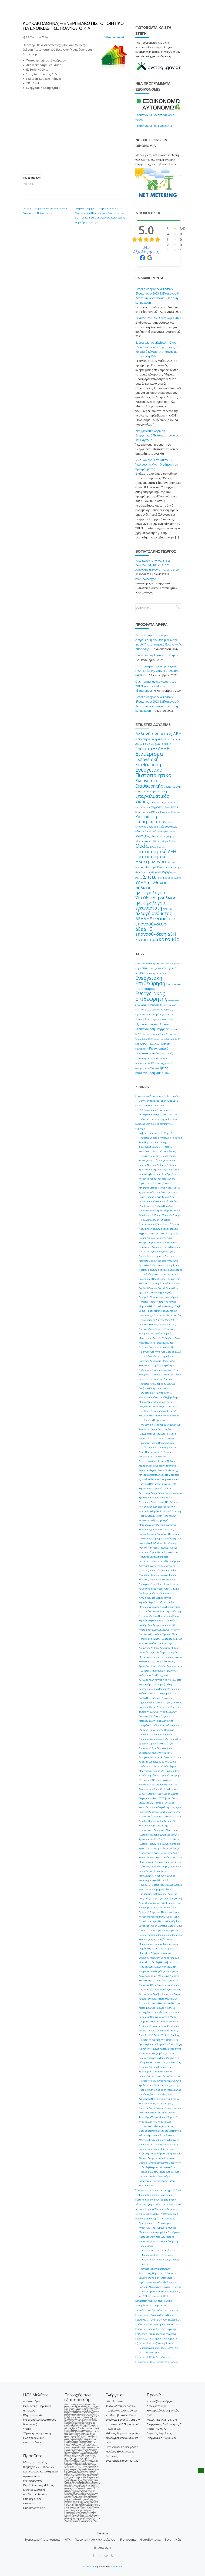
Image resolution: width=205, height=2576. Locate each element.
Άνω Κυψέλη (175, 1884)
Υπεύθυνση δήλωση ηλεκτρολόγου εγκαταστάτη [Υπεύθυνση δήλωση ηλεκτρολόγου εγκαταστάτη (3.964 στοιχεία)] (155, 903)
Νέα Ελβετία (162, 1720)
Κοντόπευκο (145, 1151)
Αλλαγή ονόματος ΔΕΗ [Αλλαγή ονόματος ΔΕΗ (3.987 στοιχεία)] (158, 734)
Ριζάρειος (157, 1370)
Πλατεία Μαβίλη (159, 1884)
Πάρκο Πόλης (158, 1442)
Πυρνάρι (143, 1734)
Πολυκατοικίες (146, 1392)
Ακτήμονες (144, 1493)
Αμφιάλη (177, 2108)
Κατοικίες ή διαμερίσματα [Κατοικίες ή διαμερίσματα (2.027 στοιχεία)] (148, 819)
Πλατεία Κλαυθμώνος (169, 1921)
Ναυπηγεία (145, 2176)
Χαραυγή (157, 1488)
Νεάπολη (155, 1474)
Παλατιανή (175, 1511)
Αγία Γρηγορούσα (157, 1625)
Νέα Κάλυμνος (154, 1698)
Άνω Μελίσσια (165, 1288)
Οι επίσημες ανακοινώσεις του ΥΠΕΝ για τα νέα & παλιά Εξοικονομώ (155, 686)
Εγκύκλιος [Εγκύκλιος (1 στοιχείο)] (158, 968)
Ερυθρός (171, 1875)
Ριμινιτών (144, 1520)
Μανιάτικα (154, 2057)
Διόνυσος (163, 1192)
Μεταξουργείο (146, 1862)
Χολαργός (168, 1370)
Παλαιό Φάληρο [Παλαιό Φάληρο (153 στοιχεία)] (157, 847)
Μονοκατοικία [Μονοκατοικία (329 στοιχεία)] (143, 841)
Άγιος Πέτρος (146, 1452)
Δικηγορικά (165, 1693)
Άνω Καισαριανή (158, 1784)
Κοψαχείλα (172, 1652)
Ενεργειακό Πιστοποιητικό (149, 1105)
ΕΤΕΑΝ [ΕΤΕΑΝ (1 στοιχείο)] (150, 968)
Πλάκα (175, 1916)
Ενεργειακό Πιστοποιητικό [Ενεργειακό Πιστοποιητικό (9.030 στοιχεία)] (153, 772)
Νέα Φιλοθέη (146, 1274)
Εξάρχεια (144, 1957)
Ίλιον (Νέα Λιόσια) (168, 1502)
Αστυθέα (171, 1625)
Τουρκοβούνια (159, 2117)
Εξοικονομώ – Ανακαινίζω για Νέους (154, 2315)
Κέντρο (143, 1165)
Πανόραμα (153, 1233)
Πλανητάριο (172, 1830)
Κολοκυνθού (164, 1934)
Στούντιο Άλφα (146, 1283)
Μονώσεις (147, 2255)
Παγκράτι (175, 1980)
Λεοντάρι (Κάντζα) (148, 1324)
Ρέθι (174, 1483)
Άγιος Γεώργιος (160, 1429)
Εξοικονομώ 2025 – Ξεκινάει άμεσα (153, 2357)
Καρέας (171, 1716)
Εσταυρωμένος (159, 1411)
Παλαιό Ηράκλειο (164, 1206)
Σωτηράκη (170, 1424)
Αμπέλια (164, 1561)
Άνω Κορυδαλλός (162, 2121)
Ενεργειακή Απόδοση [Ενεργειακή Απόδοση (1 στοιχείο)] (158, 973)
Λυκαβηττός (167, 1948)
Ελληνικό (163, 1743)
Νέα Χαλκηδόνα (161, 1584)
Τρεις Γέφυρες (162, 1980)
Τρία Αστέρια (164, 1210)
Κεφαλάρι (168, 1228)
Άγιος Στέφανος (155, 1160)
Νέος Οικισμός (159, 2098)
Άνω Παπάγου (156, 1329)
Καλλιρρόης (157, 1971)
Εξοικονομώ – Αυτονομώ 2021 (161, 2218)
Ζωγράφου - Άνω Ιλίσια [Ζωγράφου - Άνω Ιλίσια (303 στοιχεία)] (164, 807)
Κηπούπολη (145, 1602)
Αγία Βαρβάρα (168, 1351)
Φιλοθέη (169, 1347)
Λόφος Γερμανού (160, 1775)
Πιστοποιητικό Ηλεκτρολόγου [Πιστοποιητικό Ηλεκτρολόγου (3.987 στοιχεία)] (151, 859)
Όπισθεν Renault (166, 1579)
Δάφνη (163, 1734)
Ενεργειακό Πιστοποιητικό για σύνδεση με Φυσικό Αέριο (156, 2199)
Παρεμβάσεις (146, 2245)
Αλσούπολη (169, 1538)
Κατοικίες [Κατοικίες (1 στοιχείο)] (147, 1034)
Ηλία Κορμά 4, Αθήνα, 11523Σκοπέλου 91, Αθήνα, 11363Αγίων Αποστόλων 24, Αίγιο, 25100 (157, 565)
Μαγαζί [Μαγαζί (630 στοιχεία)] (140, 836)
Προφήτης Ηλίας (158, 1155)
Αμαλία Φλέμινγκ (148, 1288)
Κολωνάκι (177, 1934)
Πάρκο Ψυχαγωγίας (149, 2089)
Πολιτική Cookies (158, 2305)
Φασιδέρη (144, 1174)
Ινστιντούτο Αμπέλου (150, 1247)
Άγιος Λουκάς (174, 1989)
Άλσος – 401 (159, 1903)
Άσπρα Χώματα (147, 1597)
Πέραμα (143, 2171)
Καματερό (162, 1520)
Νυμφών (151, 1165)
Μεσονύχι (173, 1470)
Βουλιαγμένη (158, 1702)
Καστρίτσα (162, 1301)
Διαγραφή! (150, 2209)
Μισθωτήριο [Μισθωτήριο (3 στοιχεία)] (142, 1043)
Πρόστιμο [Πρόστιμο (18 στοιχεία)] (142, 1058)
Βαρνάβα (167, 2030)
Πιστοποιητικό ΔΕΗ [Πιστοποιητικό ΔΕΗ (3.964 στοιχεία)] (155, 851)
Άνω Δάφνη (156, 1739)
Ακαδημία (174, 1912)
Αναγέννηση (145, 1406)
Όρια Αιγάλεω (170, 1634)
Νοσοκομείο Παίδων (150, 1907)
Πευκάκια (144, 1155)
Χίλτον (148, 1930)
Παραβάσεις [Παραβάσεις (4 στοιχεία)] (141, 1048)
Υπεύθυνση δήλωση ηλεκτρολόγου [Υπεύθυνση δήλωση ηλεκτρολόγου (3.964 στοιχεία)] (151, 887)
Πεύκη (165, 1338)
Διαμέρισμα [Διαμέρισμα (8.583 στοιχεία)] (149, 753)
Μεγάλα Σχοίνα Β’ (158, 1470)
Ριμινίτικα (160, 1392)
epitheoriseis (157, 2190)
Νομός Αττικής (155, 1133)
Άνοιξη (152, 1169)
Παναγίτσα (159, 1830)
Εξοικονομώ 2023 (163, 2343)
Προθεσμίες (145, 2268)
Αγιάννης (162, 1142)
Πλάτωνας (154, 1483)
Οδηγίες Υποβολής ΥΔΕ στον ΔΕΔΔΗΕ (158, 1100)
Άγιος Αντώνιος (158, 2103)
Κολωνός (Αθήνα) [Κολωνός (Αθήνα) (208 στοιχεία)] (151, 831)
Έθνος (165, 1360)
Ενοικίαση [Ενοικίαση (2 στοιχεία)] (154, 1004)
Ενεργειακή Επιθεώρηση (164, 2241)
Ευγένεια (155, 2112)
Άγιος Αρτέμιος (167, 1898)
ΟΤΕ (161, 1798)
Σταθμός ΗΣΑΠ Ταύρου (151, 1802)
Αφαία (142, 1629)
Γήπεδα (168, 1821)
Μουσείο (143, 1962)
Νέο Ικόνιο (157, 2176)
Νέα (178, 2539)
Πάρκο (171, 2112)
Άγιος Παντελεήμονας (158, 2012)
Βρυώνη (143, 2044)
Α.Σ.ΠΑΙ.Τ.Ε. (144, 1251)
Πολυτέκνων (169, 1515)
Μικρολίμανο (167, 2057)
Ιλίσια (149, 1766)
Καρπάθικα (145, 1269)
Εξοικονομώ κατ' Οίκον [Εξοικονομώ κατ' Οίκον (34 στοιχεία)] (152, 1024)
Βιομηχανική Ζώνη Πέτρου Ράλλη (157, 2180)
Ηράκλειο (151, 1196)
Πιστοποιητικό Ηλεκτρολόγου (165, 1096)
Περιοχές (140, 1128)
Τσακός (143, 1160)
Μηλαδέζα (164, 1688)
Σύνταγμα (144, 1925)
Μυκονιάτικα (146, 1401)
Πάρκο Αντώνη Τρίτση (150, 1515)
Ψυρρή (153, 1925)
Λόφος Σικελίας (171, 1793)
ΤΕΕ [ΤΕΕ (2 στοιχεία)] (152, 1063)
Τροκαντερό (145, 1839)
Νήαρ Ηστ (172, 1784)
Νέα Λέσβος (175, 1269)
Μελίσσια (175, 1283)
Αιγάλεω (168, 1401)
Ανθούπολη (156, 1593)
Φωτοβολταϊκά (143, 2310)
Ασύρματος (166, 1647)
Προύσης (160, 1424)
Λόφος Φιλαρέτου (148, 1798)
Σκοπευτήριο (146, 1789)
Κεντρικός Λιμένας (156, 2053)
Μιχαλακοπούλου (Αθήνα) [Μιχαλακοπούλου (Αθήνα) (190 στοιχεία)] (160, 836)
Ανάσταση (144, 2112)
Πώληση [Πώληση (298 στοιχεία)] (164, 872)
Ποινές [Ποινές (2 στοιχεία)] (169, 1053)
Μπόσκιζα (144, 1474)
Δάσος (149, 1629)
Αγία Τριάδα (163, 1196)
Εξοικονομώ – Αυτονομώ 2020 (162, 2213)
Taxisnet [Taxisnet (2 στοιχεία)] (159, 963)
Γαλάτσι (167, 1488)
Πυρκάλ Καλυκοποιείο (168, 1843)
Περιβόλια (144, 1502)
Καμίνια (155, 2048)
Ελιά (155, 1652)
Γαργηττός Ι (145, 1183)
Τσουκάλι (162, 1661)
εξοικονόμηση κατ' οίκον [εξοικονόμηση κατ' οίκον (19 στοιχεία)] (152, 1073)
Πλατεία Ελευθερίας (166, 1310)
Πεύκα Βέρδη (171, 1620)
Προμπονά (144, 2021)
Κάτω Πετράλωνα (161, 2003)
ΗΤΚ (67, 2539)
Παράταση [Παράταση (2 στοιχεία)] (165, 1044)
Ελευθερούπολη (167, 1543)
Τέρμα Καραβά (154, 2135)
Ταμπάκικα (173, 2098)
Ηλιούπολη (167, 1766)
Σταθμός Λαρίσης (171, 2035)
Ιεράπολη (172, 1411)
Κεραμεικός (159, 1930)
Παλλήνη (160, 1315)
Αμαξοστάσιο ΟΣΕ (148, 2085)
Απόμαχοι (175, 1561)
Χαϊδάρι (143, 1625)
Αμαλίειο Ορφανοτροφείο (152, 1260)
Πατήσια (143, 1989)
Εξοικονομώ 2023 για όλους (154, 126)
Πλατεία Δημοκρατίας (161, 1374)
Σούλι (153, 1661)
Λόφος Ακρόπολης (171, 1866)
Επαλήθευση (146, 1114)
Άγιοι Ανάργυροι (159, 1251)
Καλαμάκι (158, 1670)
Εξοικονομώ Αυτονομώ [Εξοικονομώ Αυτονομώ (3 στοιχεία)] (147, 1014)
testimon (154, 2194)
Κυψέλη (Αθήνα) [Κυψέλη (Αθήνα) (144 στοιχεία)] (168, 831)
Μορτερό (144, 1306)
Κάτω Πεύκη (145, 1342)
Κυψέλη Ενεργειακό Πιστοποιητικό (154, 1123)
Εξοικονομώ (128, 2539)
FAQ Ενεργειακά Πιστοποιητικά (155, 1110)
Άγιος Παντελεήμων (161, 2094)
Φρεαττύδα (145, 2076)
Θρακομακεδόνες (148, 1461)
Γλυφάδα (154, 1725)
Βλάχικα (171, 1684)
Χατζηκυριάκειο (160, 2076)
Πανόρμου (144, 1884)
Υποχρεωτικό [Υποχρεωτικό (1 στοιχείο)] (166, 1063)
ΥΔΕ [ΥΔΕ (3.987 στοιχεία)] (139, 882)
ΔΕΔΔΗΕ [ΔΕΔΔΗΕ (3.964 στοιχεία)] (161, 749)
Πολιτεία (164, 1233)
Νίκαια (142, 2144)
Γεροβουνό (160, 1456)
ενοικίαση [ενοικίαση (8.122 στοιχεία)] (165, 918)
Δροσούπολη (146, 1438)
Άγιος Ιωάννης (155, 1966)
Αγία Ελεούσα (171, 1789)
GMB (178, 2190)
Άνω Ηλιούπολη (155, 1770)
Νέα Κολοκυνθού (171, 1606)
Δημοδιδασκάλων (148, 1146)
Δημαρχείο (155, 1360)
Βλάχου (160, 1524)
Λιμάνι (163, 2112)
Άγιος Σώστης (170, 1966)
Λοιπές (146, 2264)
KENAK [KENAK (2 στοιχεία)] (138, 963)
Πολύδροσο (145, 1370)
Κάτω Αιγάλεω (146, 1415)
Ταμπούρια (145, 2071)
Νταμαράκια (159, 1420)
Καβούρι (143, 1707)
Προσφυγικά (145, 1584)
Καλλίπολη (144, 2048)
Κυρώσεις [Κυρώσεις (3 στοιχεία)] (147, 1038)
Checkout (172, 2204)
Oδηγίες (157, 1114)
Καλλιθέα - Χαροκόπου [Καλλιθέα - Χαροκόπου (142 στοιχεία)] (170, 812)
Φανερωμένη (146, 1379)
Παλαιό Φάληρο (172, 1816)
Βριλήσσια (155, 1174)
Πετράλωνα (165, 1998)
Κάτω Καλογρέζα (168, 1547)
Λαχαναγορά (173, 2085)
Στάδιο (158, 2030)
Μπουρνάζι (145, 1606)
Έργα (168, 2539)
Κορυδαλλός (145, 2121)
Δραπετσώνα (167, 2089)
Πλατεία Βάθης (163, 1862)
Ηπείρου (167, 1146)
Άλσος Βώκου (161, 2149)
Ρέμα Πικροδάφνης (168, 1834)
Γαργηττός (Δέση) (165, 1178)
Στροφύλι (150, 1237)
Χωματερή (163, 2139)
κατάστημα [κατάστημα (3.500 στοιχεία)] (146, 939)
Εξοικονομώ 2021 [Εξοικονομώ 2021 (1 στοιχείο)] (168, 1005)
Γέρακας (151, 1178)
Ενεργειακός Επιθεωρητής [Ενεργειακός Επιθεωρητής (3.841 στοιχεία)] (149, 783)
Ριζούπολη (167, 2021)
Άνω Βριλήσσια (170, 1174)
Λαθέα (150, 1465)
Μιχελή (151, 1511)
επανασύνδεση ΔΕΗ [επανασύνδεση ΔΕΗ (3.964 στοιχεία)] (155, 934)
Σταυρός (171, 1155)
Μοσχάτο (174, 2139)
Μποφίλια (160, 1529)
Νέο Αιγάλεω (146, 1420)
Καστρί (152, 1301)
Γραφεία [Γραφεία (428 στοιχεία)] (165, 744)
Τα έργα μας (148, 2204)
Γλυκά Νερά (165, 1187)
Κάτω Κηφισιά (146, 1228)
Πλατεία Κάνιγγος (148, 1921)
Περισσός (144, 1556)
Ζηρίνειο (176, 1224)
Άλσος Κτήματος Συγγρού (160, 1256)
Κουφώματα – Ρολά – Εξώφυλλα (159, 2250)
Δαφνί (156, 1629)
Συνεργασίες (142, 2190)
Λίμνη (173, 1438)
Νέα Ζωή (157, 1151)
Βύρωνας (154, 1711)
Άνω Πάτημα (161, 1356)
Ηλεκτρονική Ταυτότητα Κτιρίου (157, 655)
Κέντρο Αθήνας (170, 1848)
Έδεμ (175, 1821)
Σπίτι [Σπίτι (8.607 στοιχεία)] (149, 876)
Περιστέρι (157, 1588)
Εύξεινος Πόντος (147, 1347)
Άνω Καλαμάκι (158, 1666)
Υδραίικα (167, 2071)
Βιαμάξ (159, 1597)
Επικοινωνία (142, 1096)
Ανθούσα (161, 1165)
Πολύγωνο (156, 2016)
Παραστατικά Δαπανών (164, 2273)
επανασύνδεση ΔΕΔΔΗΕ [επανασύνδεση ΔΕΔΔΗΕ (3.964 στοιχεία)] (150, 926)
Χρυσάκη (157, 1807)
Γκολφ (152, 1729)
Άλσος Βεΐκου (158, 1493)
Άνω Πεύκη (175, 1338)
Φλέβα (153, 1520)
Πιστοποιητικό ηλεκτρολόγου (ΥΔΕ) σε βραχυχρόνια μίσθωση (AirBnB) (156, 670)
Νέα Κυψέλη (165, 1962)
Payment (140, 2218)
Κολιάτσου (167, 1994)
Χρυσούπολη (174, 1611)
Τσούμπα (158, 1401)
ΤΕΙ (178, 1424)
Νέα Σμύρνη (168, 1807)
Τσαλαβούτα (159, 1611)
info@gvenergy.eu (146, 578)
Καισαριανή (159, 1780)
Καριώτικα (167, 2171)
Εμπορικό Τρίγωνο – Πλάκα (153, 1912)
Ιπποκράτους (156, 1957)
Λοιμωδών (163, 1388)
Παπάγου (164, 1324)
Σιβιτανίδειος (170, 1798)
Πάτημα (170, 1365)
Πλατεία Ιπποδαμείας (160, 2067)
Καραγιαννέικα (174, 1493)
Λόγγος (151, 1529)
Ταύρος (167, 2176)
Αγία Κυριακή (146, 1215)
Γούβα (155, 1898)
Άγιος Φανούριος (148, 1506)
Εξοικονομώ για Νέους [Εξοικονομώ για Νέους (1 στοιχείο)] (163, 1019)
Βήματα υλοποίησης (149, 2277)
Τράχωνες (162, 1675)
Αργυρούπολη (146, 1679)
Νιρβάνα (174, 1975)
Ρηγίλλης (155, 2021)
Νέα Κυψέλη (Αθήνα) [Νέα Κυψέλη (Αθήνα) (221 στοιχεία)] (163, 841)
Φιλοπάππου (146, 1871)
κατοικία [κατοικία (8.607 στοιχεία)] (169, 939)
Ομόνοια (167, 1916)
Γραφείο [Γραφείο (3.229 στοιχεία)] (143, 748)
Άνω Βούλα (152, 1693)
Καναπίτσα (166, 1201)
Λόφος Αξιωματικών (163, 1602)
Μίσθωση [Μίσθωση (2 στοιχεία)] (175, 1039)
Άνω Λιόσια (145, 1429)
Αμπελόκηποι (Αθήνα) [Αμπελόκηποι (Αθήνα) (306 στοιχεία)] (148, 739)
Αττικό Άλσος (169, 2016)
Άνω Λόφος (169, 1593)
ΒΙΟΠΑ (154, 1543)
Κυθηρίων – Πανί (148, 1675)
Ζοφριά (158, 1438)
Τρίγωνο (143, 1169)
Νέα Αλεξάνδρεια (172, 1679)
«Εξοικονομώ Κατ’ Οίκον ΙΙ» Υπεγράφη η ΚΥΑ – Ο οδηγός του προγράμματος (156, 464)
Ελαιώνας (165, 1629)
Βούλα (142, 1693)
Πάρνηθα (144, 1483)
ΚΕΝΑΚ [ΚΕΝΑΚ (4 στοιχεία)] (138, 1034)
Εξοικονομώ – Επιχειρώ (148, 2319)
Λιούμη (159, 1415)
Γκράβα (157, 1994)
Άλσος (156, 1561)
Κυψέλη (143, 1133)
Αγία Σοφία (154, 2039)
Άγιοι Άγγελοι (163, 1169)
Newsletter (141, 2300)
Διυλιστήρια (154, 2171)
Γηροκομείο (160, 1875)
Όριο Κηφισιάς (160, 1292)
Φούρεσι (153, 1192)
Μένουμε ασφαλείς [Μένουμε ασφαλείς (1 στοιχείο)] (161, 1039)
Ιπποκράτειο (173, 1903)
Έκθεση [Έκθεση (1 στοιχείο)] (167, 963)
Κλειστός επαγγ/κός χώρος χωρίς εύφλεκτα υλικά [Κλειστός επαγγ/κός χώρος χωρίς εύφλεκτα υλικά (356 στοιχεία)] (156, 826)
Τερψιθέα (154, 1734)
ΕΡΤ (160, 1146)
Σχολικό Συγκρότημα (150, 1848)
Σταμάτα (168, 1342)
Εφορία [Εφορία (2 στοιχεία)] (173, 1029)
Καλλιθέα (158, 1789)
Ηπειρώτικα (153, 1201)
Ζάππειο (162, 1925)
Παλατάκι (144, 1638)
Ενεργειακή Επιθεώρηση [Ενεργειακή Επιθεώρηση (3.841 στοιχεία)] (148, 761)
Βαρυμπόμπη (146, 1456)
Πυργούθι (166, 1483)
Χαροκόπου (145, 1807)
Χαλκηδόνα (170, 2167)
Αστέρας (143, 1565)
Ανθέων (155, 1647)
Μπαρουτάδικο (171, 1415)
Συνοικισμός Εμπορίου (169, 1707)
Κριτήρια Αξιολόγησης (151, 2286)
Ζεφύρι (154, 1502)
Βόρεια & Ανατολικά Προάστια (166, 1137)
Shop (158, 2204)
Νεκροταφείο (160, 1657)
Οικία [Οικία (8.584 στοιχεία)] (142, 845)
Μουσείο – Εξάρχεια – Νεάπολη (155, 1953)
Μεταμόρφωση (158, 1365)
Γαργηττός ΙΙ (158, 1183)
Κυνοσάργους (171, 1971)
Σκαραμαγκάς (174, 1638)
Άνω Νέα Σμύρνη (163, 1811)
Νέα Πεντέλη (156, 1306)
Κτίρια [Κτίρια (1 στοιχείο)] (156, 1034)
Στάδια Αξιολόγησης (165, 2282)
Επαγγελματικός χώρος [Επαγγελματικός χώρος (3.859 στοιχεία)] (152, 798)
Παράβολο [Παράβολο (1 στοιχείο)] (154, 1044)
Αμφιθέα (159, 1821)
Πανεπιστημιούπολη (168, 1985)
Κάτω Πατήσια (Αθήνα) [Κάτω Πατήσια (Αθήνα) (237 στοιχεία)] (147, 812)
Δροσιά (173, 1192)
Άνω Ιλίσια (170, 1761)
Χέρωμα (175, 1688)
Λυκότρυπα (160, 1465)
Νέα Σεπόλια (162, 1511)
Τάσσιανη (144, 1711)
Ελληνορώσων (169, 1907)
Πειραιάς (143, 2039)
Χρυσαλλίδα (145, 1588)
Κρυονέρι (161, 1237)
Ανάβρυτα (172, 1260)
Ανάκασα (155, 1397)
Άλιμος (171, 1661)
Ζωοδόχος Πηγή (166, 1506)
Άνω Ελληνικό (159, 1748)
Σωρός (158, 1283)
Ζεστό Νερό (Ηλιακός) (167, 2259)
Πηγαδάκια (145, 1702)
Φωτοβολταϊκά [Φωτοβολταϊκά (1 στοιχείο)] (142, 1068)
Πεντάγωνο (152, 1998)
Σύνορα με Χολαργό (149, 1333)
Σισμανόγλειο (173, 1278)
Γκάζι (141, 1898)
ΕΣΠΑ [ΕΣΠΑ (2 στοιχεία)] (144, 968)
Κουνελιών (156, 1634)
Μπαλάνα (144, 1187)
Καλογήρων (169, 1739)
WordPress (116, 2566)
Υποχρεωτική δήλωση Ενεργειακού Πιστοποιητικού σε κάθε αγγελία (157, 435)
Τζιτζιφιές (168, 1802)
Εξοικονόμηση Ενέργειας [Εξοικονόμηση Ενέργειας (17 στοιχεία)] (152, 1029)
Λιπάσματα (145, 2098)
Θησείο (172, 1925)
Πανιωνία (169, 1729)
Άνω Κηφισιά (164, 1224)
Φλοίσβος (157, 1839)
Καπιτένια (169, 1160)
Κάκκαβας (153, 1547)
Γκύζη (148, 1898)
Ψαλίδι (166, 1283)
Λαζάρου (152, 1552)
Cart (164, 2204)
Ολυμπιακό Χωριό (159, 1479)
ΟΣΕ (150, 2062)
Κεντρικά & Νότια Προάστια (153, 1643)
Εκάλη (142, 1196)
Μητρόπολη (175, 2162)
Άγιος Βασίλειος (169, 2039)
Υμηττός (167, 1839)
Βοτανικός (160, 1893)
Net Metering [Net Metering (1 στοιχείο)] (148, 963)
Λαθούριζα (153, 1688)
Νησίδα (153, 1579)
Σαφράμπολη (157, 1556)
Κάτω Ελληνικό (158, 1752)
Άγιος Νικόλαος (167, 1433)
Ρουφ (142, 2030)
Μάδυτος (144, 1579)
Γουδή (142, 1766)
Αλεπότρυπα (146, 1994)
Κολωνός (144, 1939)
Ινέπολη (143, 1547)
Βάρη (141, 1684)
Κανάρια (169, 1770)
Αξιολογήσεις (155, 2300)
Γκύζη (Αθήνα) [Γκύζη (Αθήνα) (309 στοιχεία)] (151, 744)
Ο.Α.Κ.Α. (169, 1274)
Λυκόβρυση (171, 1242)
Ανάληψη (166, 1397)
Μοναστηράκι (154, 1916)
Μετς (175, 2030)
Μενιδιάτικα (165, 1497)
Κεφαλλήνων (171, 1670)
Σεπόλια (149, 2030)
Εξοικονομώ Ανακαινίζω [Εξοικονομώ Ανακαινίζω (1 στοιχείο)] (163, 1010)
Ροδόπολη (158, 1342)
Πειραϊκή (144, 2067)
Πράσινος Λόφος (147, 1210)
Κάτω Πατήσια (146, 1980)
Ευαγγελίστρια (146, 1793)
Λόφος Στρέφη (171, 1957)
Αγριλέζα (158, 1452)
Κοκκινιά (164, 1269)
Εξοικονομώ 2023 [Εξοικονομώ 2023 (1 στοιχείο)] (143, 1010)
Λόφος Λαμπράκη (148, 1975)
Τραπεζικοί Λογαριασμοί (165, 2310)
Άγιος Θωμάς (146, 1903)
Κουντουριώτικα (148, 1880)
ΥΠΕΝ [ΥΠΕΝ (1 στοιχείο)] (157, 1063)
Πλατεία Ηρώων (147, 1843)
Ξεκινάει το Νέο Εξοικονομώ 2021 (158, 318)
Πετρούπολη (146, 1616)
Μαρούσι (175, 1247)
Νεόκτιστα (173, 1552)
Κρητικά (143, 1497)
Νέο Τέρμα (159, 1274)
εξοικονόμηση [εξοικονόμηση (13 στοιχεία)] (158, 1068)
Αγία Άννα (155, 1351)
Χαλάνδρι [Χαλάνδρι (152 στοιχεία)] (167, 908)
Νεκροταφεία (146, 1816)
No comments (115, 37)
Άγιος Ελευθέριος (163, 1852)
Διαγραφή (169, 2190)
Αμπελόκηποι (161, 1871)
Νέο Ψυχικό (169, 1306)
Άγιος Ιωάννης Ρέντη (159, 2080)
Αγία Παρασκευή (148, 1142)
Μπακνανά (163, 1975)
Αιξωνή (170, 1725)
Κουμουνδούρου (148, 1934)
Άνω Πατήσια (146, 1889)
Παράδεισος (169, 1151)
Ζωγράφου (158, 1761)
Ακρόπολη (155, 1866)
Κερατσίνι (144, 2103)
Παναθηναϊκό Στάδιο (150, 2035)
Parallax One (90, 2566)
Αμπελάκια (144, 1666)
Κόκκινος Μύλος (167, 1575)
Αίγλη (162, 1725)
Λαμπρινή (153, 1497)
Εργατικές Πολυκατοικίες (152, 1265)
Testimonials (142, 2194)
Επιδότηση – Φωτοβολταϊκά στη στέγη (156, 2329)
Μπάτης (163, 1825)
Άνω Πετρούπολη (162, 1616)
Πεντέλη (157, 1338)
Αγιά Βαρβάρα (146, 1821)
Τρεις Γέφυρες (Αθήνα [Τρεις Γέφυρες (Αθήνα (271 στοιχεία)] (168, 877)
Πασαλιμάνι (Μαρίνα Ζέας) (167, 2062)
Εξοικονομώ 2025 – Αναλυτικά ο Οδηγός (156, 2361)
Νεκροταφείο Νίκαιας (150, 2126)
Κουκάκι (158, 1944)
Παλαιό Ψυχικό (147, 1315)
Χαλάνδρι (144, 1351)
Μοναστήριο (145, 1657)
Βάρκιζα (161, 1684)
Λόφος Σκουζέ (156, 1939)
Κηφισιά (175, 1210)
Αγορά (163, 1711)
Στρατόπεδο (145, 1488)
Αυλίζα (167, 1452)
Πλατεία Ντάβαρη (148, 1834)
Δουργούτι (144, 1971)
